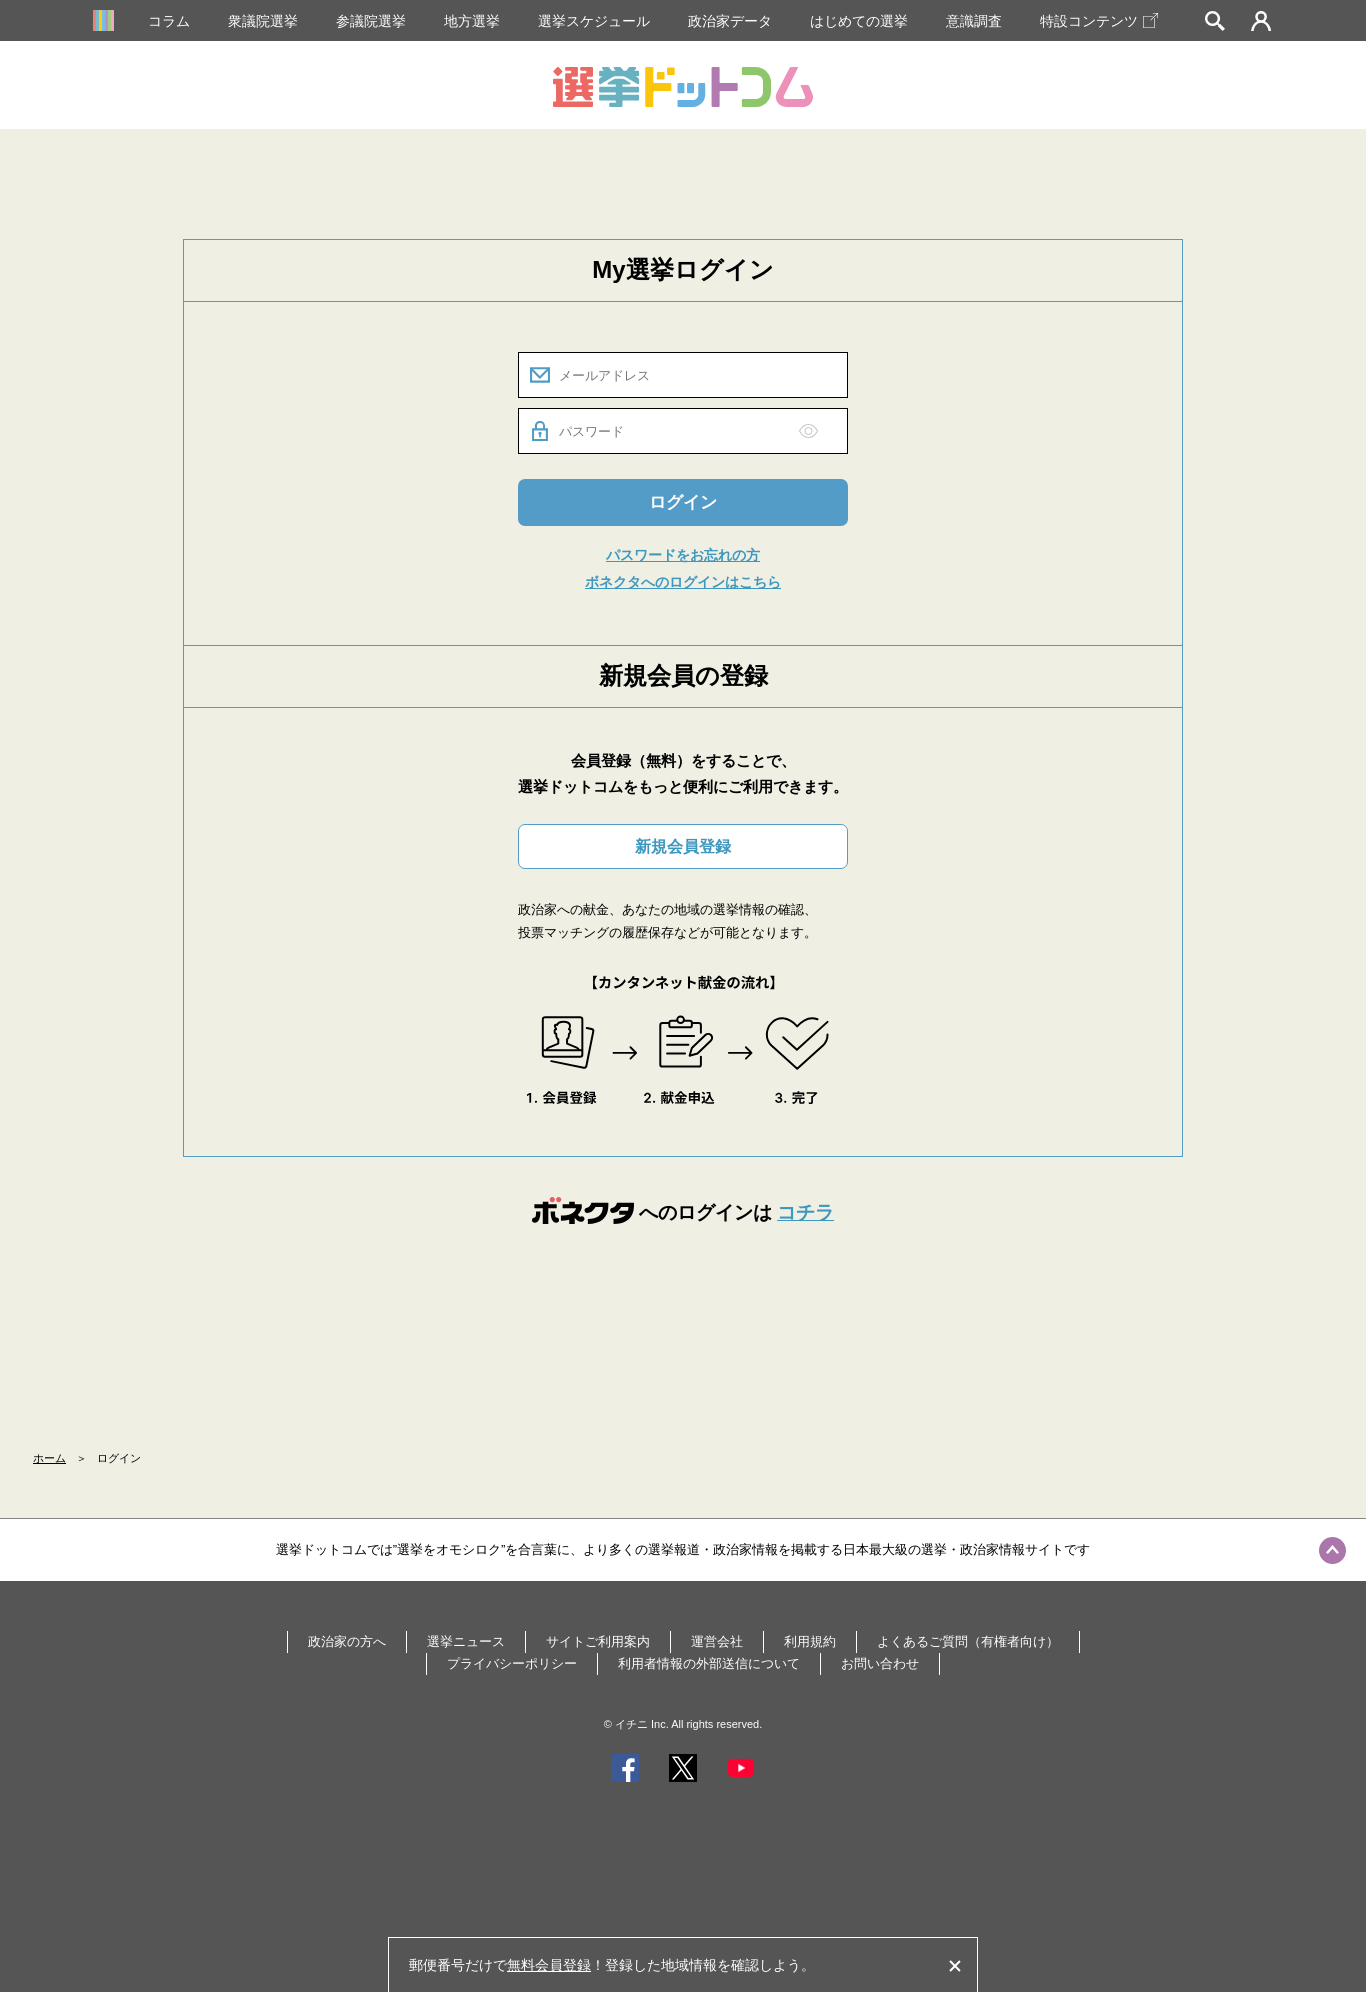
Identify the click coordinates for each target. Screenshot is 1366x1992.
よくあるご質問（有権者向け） (968, 1641)
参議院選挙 (371, 21)
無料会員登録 (549, 1965)
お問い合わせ (880, 1663)
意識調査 (974, 21)
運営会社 (717, 1641)
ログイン (683, 502)
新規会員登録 (683, 846)
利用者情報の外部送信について (709, 1663)
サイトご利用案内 (598, 1641)
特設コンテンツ (1099, 21)
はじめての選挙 (859, 21)
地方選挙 (472, 21)
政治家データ (730, 21)
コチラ (805, 1212)
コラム (169, 21)
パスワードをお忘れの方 (683, 555)
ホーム (49, 1458)
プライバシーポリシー (512, 1663)
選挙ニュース (466, 1641)
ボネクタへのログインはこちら (683, 582)
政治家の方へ (347, 1641)
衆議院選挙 (263, 21)
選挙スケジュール (594, 21)
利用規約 (810, 1641)
